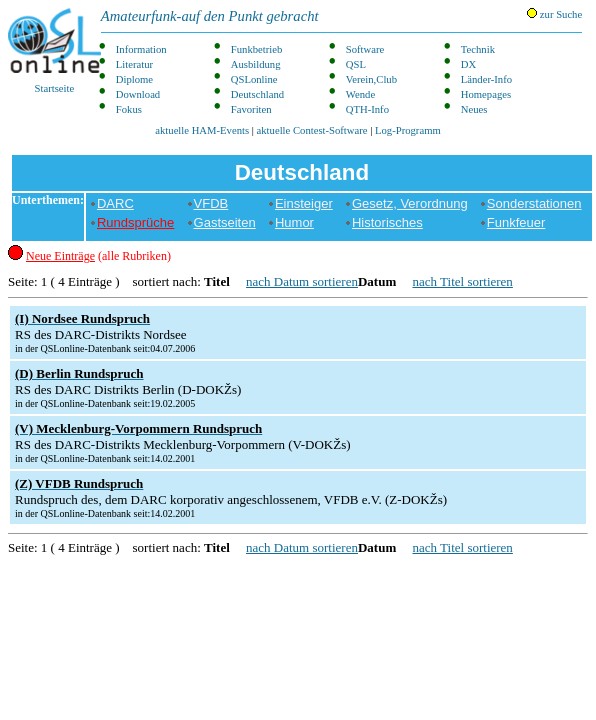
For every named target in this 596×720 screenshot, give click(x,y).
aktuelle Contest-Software (312, 130)
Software (365, 49)
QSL (356, 64)
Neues (474, 109)
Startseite (54, 51)
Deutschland (257, 94)
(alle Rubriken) (98, 256)
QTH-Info (367, 109)
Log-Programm (408, 130)
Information (141, 49)
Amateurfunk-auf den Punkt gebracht (210, 16)
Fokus (129, 109)
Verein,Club (371, 79)
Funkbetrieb (257, 49)
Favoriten (251, 109)
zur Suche (554, 14)
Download (138, 94)
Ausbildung (256, 64)
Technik (478, 49)
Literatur (134, 64)
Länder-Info (486, 79)
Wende (360, 94)
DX (468, 64)
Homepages (486, 94)
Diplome (134, 79)
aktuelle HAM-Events (202, 130)
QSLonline (254, 79)
